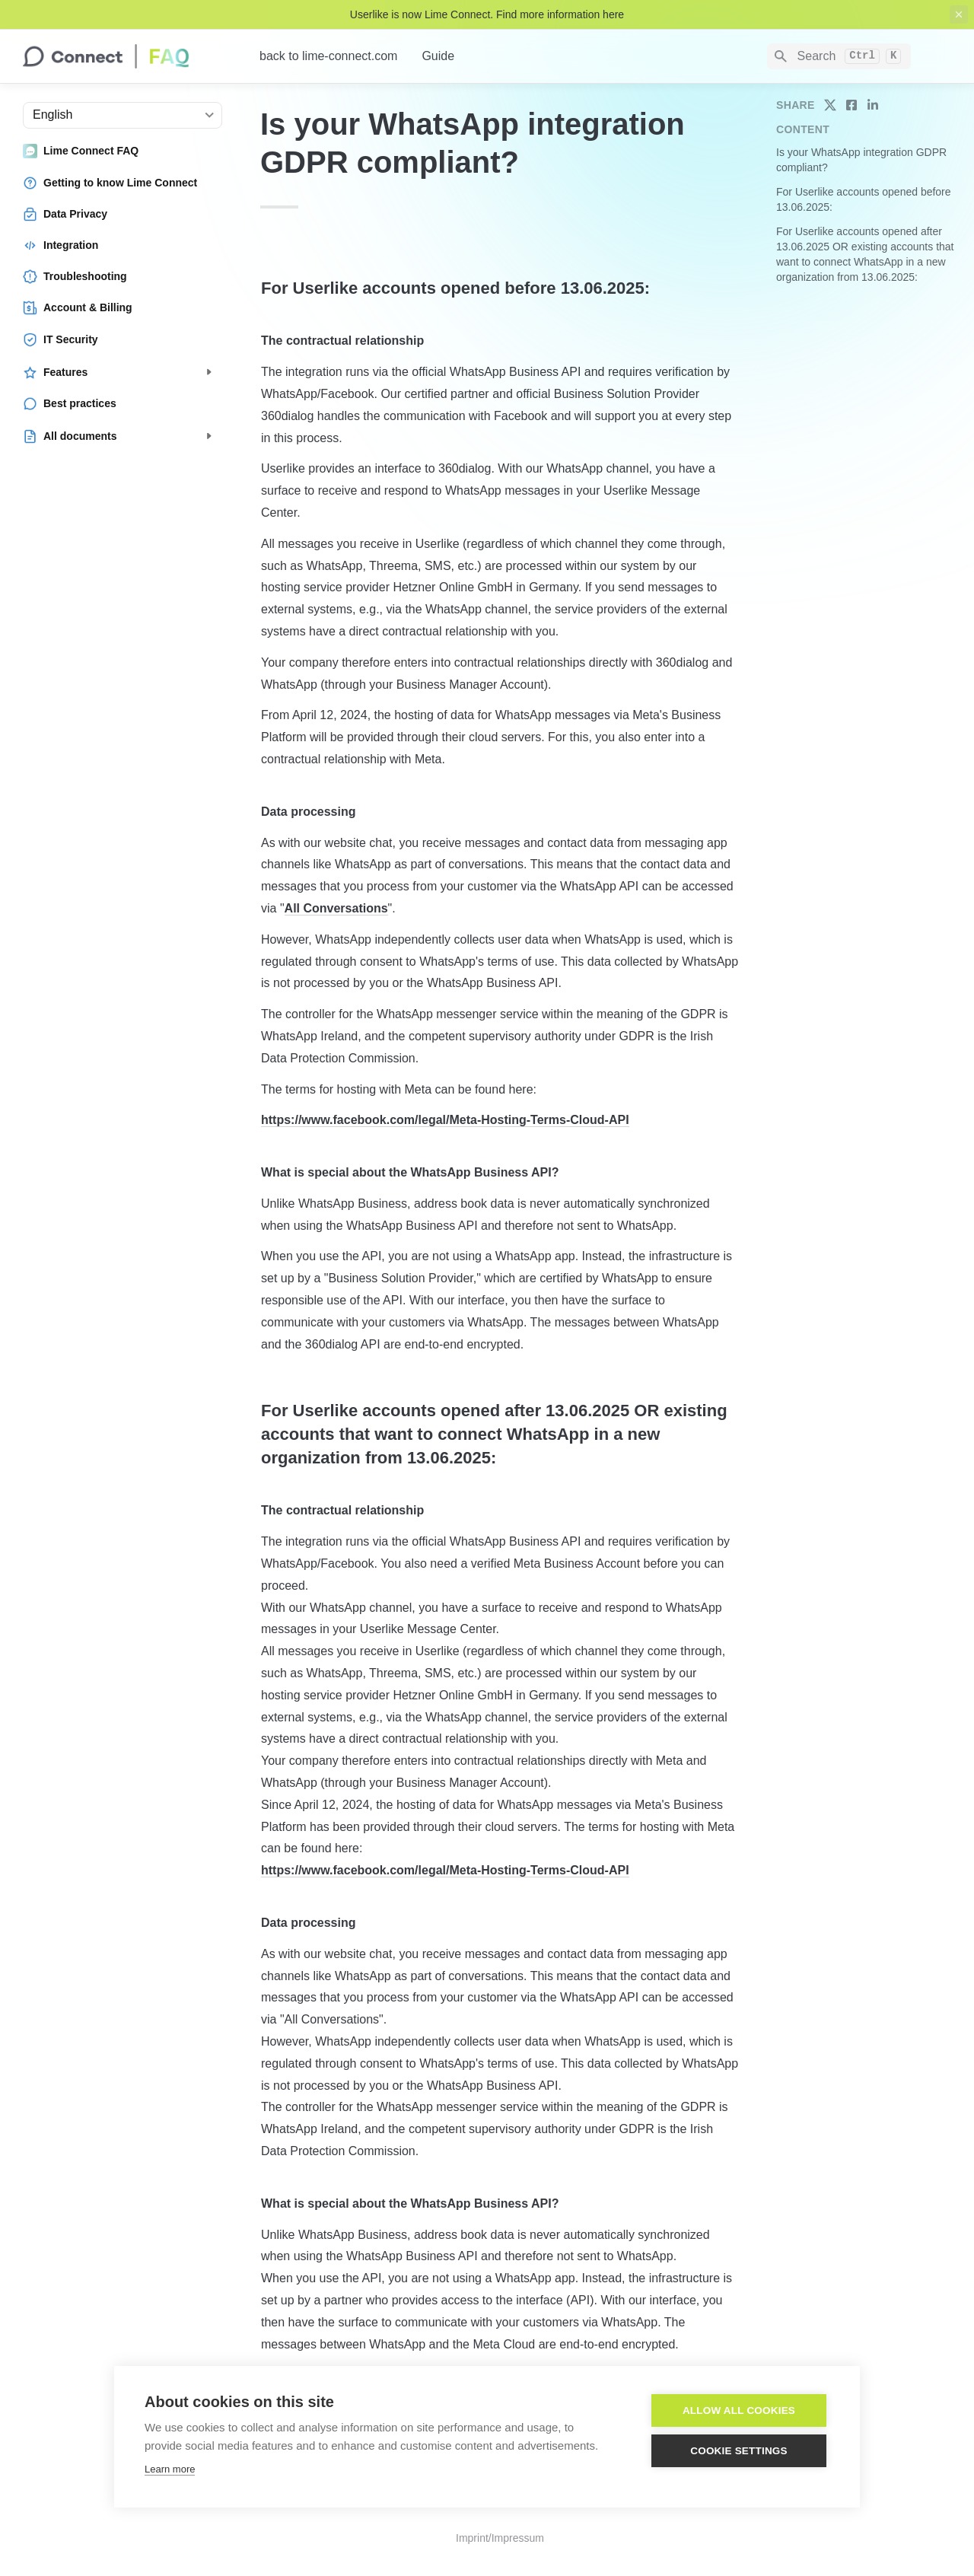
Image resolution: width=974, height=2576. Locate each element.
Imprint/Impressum (500, 2538)
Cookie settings (739, 2451)
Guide (438, 55)
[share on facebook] (851, 105)
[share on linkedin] (873, 105)
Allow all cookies (739, 2410)
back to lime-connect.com (328, 55)
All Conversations (336, 908)
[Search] (839, 56)
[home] (129, 56)
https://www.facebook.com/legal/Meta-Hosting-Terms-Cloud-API (445, 1119)
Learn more (170, 2469)
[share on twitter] (830, 105)
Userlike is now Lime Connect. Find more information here (487, 14)
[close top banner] (959, 14)
